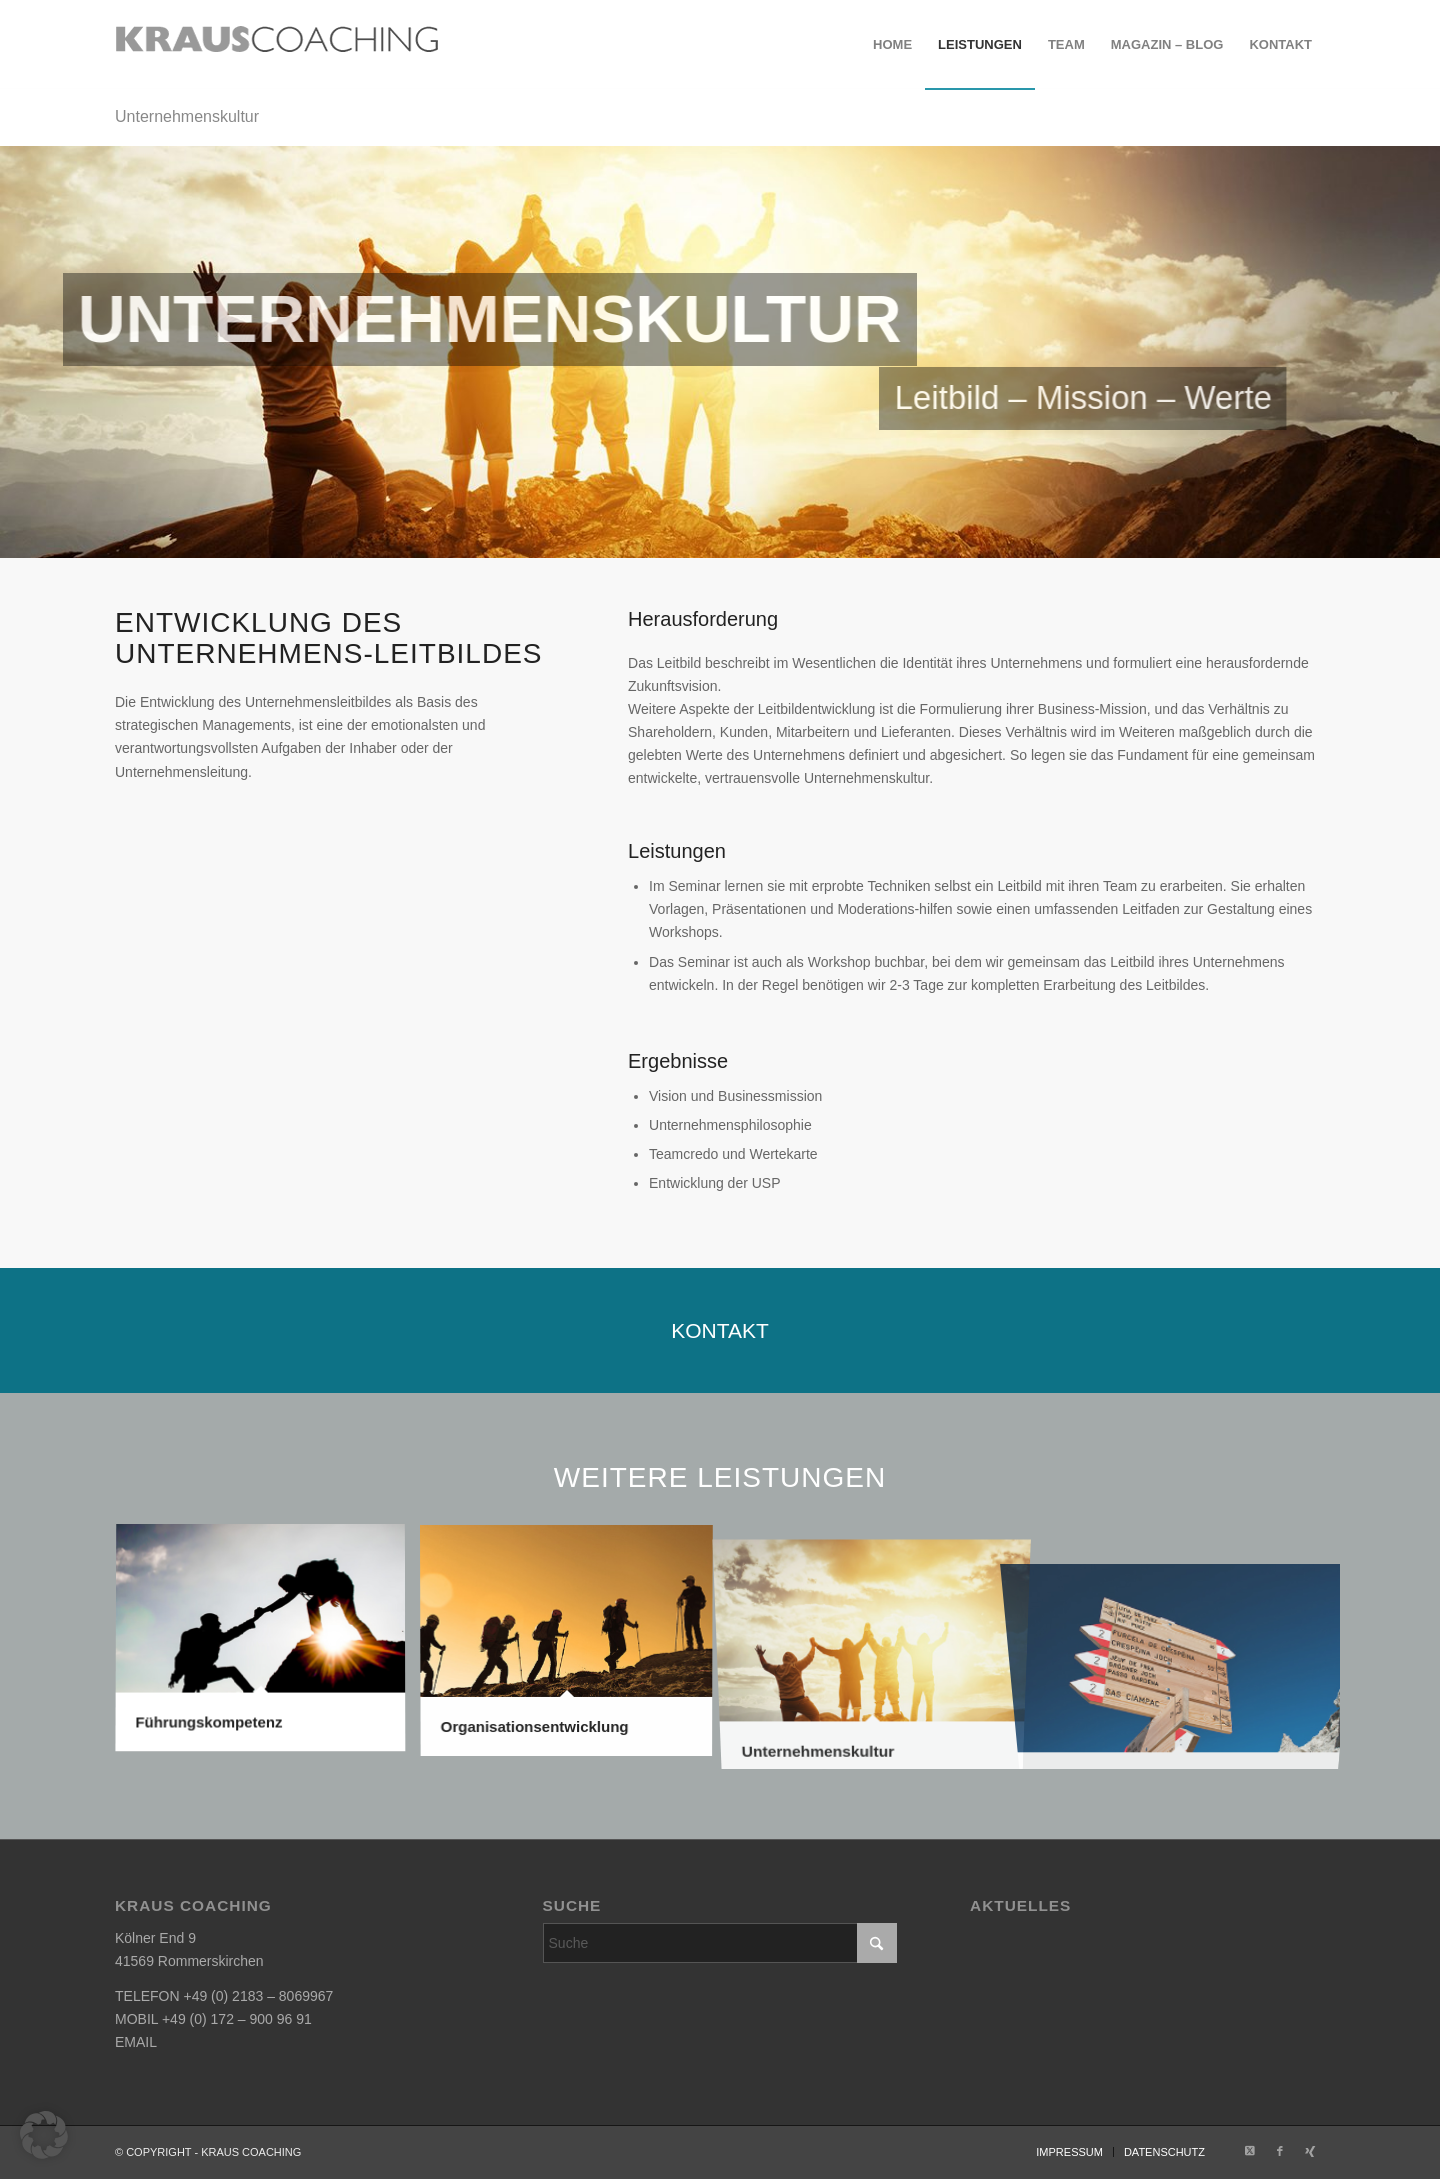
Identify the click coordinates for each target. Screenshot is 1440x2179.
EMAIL (136, 2042)
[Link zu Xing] (1310, 2151)
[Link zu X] (1250, 2151)
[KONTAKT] (720, 1330)
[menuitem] (892, 45)
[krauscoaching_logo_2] (277, 45)
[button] (44, 2135)
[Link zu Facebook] (1280, 2151)
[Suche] (720, 1943)
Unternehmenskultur (187, 116)
